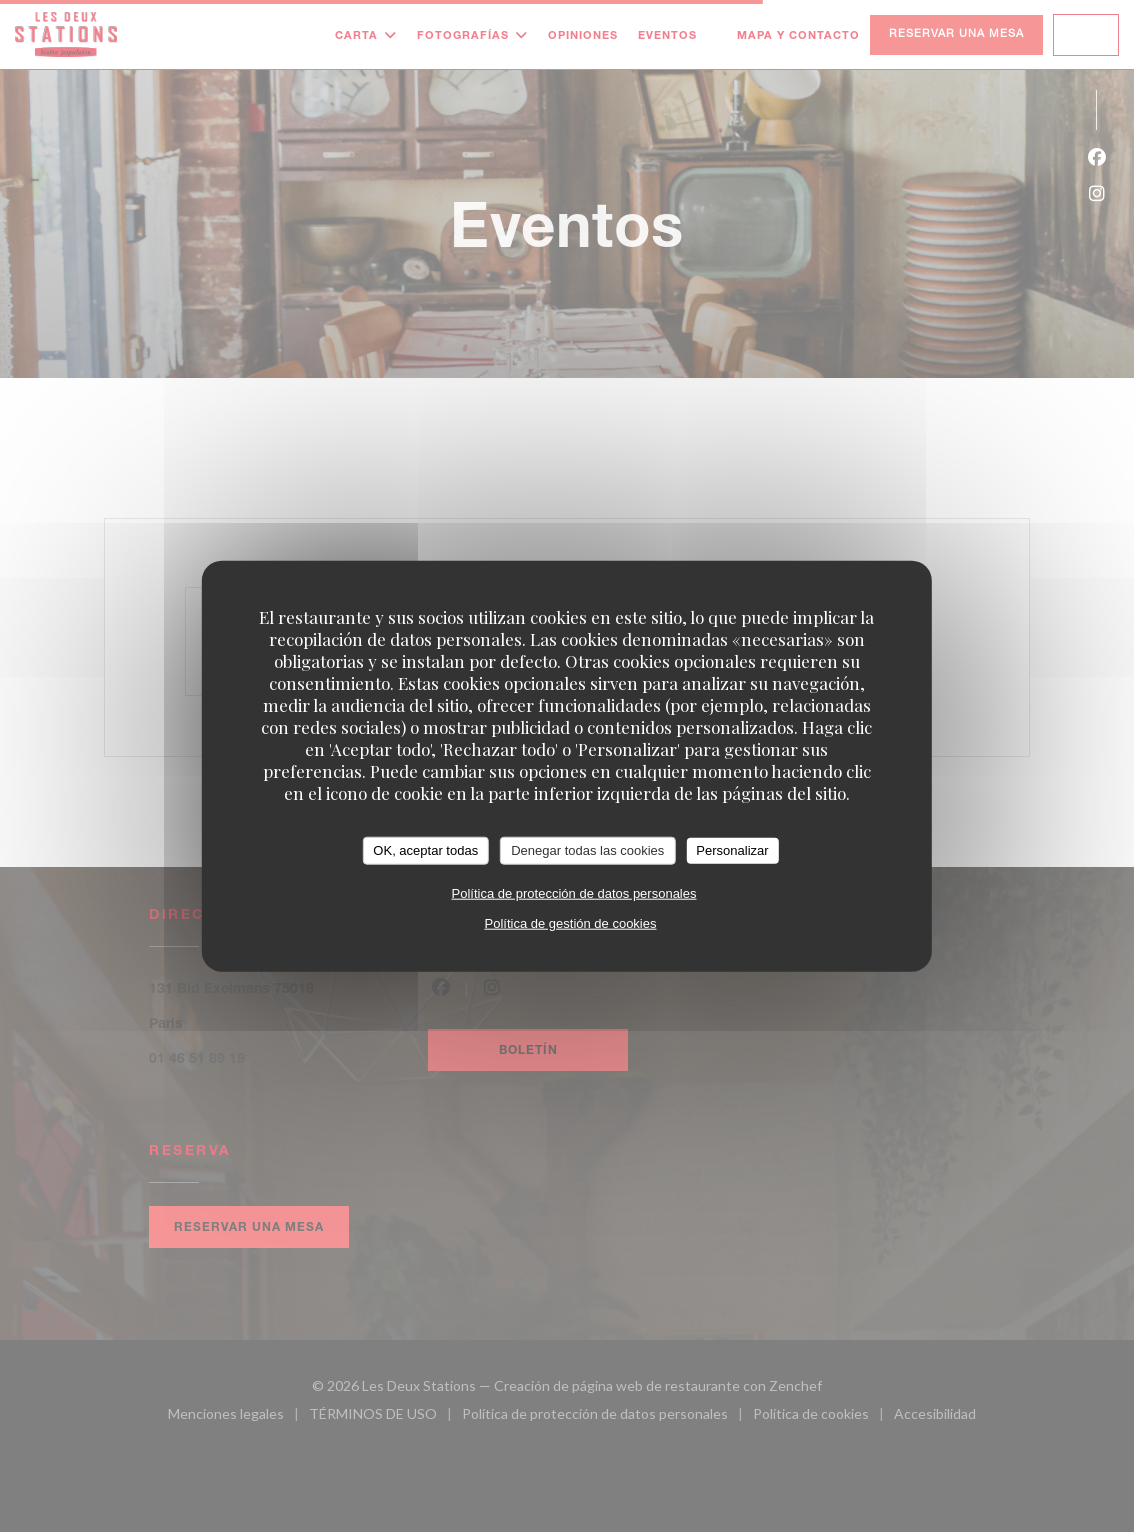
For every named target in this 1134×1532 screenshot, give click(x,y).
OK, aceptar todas (425, 850)
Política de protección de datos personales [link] (573, 892)
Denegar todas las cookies (587, 850)
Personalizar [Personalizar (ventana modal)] (732, 850)
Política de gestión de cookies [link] (570, 922)
